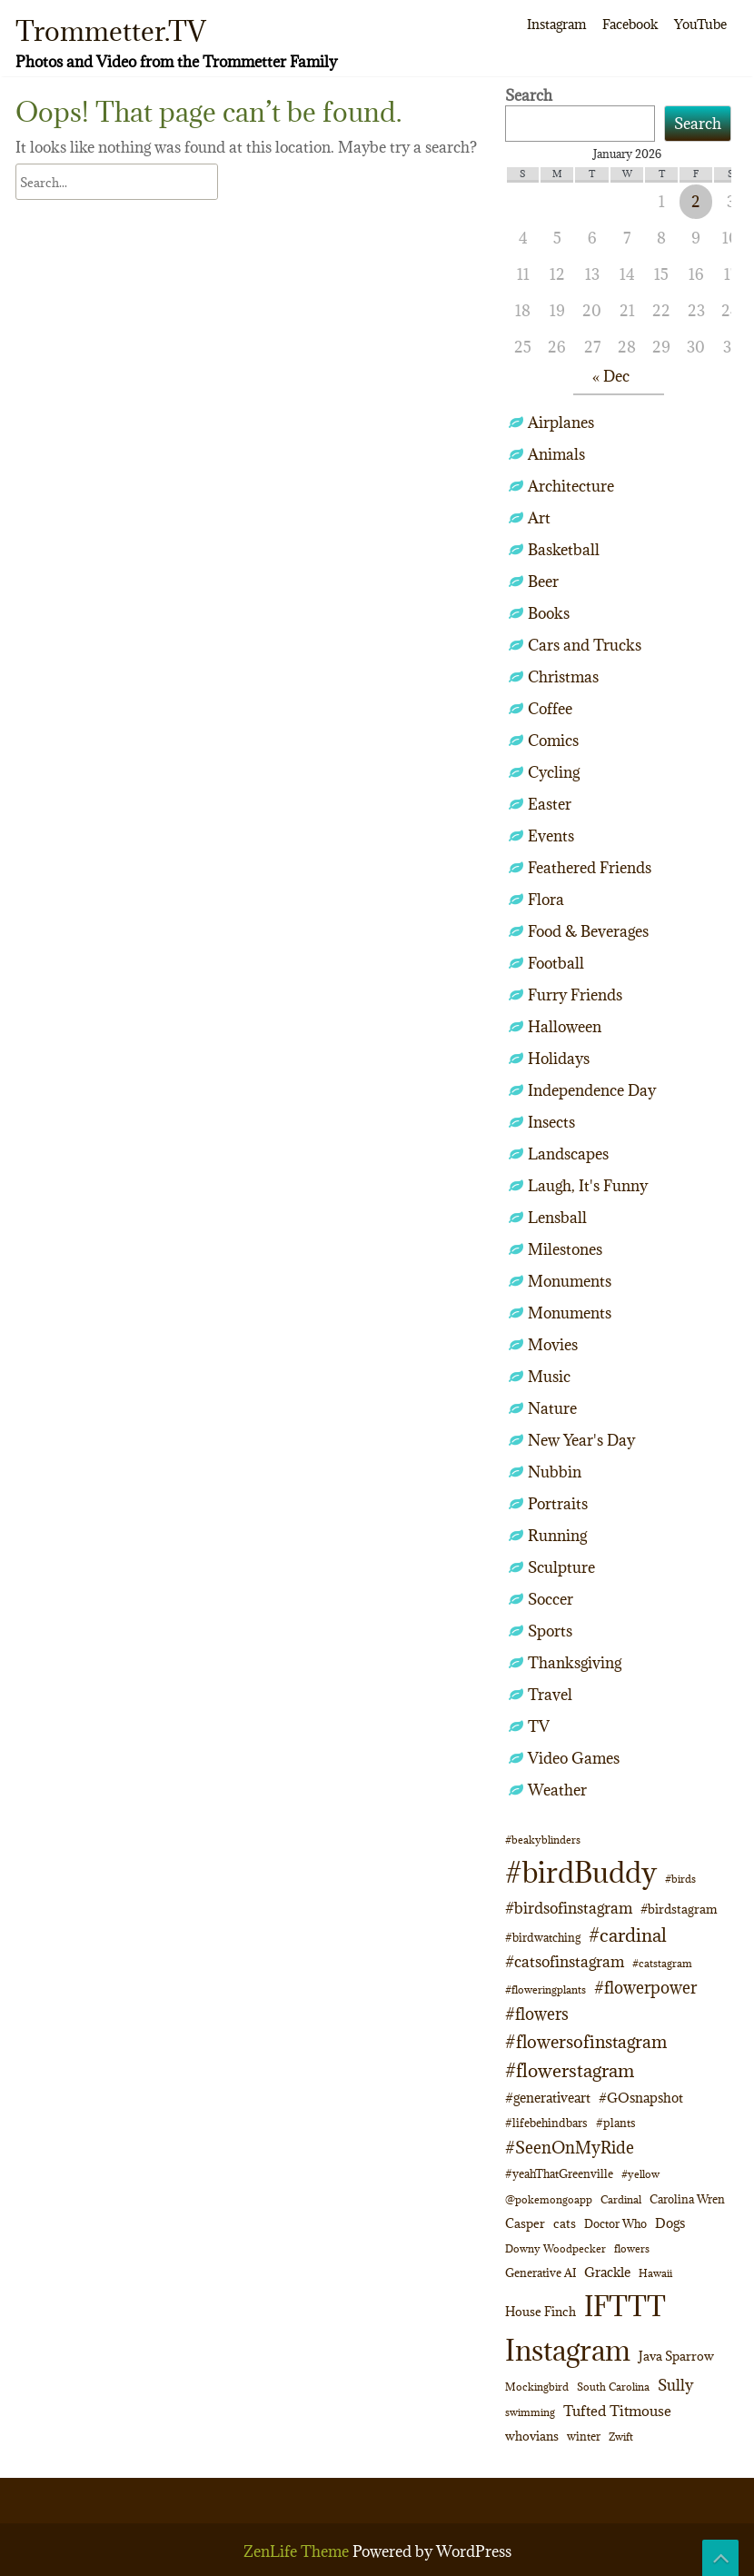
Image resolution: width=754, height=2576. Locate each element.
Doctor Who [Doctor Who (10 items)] (615, 2223)
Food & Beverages (588, 931)
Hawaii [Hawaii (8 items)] (655, 2273)
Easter (549, 804)
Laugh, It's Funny (588, 1186)
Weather (557, 1790)
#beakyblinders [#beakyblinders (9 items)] (542, 1839)
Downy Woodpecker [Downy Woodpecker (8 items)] (555, 2249)
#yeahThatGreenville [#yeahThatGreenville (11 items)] (559, 2174)
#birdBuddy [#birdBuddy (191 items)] (581, 1873)
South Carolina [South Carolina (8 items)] (613, 2387)
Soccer (550, 1599)
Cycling (554, 772)
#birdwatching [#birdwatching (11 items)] (542, 1937)
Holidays (559, 1059)
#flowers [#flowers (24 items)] (537, 2014)
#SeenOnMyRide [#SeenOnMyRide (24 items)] (569, 2147)
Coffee (550, 709)
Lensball (557, 1218)
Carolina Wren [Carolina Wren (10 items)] (687, 2199)
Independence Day (592, 1090)
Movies (553, 1345)
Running (557, 1536)
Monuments (569, 1281)
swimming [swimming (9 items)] (530, 2412)
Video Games (574, 1758)
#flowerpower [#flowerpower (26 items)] (645, 1987)
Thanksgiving (574, 1663)
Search (528, 95)
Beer (543, 582)
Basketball (564, 550)
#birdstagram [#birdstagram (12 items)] (679, 1909)
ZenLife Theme (297, 2551)
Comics (553, 741)
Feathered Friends (589, 868)
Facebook (630, 24)
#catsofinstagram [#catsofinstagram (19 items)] (564, 1962)
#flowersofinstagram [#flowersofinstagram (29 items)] (586, 2042)
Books (549, 613)
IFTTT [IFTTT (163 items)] (625, 2306)
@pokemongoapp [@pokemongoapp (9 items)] (548, 2199)
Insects (551, 1122)
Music (549, 1377)
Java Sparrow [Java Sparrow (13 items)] (676, 2356)
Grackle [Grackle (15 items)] (607, 2272)
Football (556, 963)
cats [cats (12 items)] (564, 2223)
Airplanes (561, 423)
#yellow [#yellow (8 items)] (640, 2174)
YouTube (700, 24)
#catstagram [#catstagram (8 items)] (662, 1963)
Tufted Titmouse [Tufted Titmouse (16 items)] (617, 2411)
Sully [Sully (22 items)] (675, 2384)
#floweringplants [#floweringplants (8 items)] (545, 1990)
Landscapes (568, 1154)
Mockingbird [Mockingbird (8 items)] (537, 2387)
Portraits (558, 1504)
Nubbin (554, 1472)
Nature (552, 1408)
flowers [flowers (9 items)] (632, 2248)
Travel (550, 1695)
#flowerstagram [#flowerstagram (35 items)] (569, 2070)
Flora (546, 900)
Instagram (556, 24)
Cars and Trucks (584, 645)
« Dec (611, 376)
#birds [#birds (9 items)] (680, 1878)
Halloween (564, 1027)
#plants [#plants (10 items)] (616, 2122)
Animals (556, 454)
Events (551, 836)
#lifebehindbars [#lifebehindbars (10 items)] (546, 2122)
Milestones (565, 1249)
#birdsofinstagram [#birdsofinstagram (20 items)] (568, 1908)
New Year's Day (581, 1440)
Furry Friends (575, 995)
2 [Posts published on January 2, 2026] (695, 202)
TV (539, 1726)
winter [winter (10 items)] (583, 2436)
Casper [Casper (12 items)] (525, 2223)
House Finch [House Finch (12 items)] (540, 2311)
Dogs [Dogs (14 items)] (670, 2223)
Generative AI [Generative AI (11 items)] (540, 2273)
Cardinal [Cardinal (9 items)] (620, 2199)
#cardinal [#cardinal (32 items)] (628, 1935)
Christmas (563, 677)
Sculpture (561, 1567)
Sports (550, 1631)
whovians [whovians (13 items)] (532, 2436)
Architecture (571, 486)
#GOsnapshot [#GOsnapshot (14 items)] (641, 2097)
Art (539, 518)
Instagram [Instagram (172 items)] (567, 2350)
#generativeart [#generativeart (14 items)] (547, 2097)
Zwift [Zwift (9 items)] (621, 2436)
